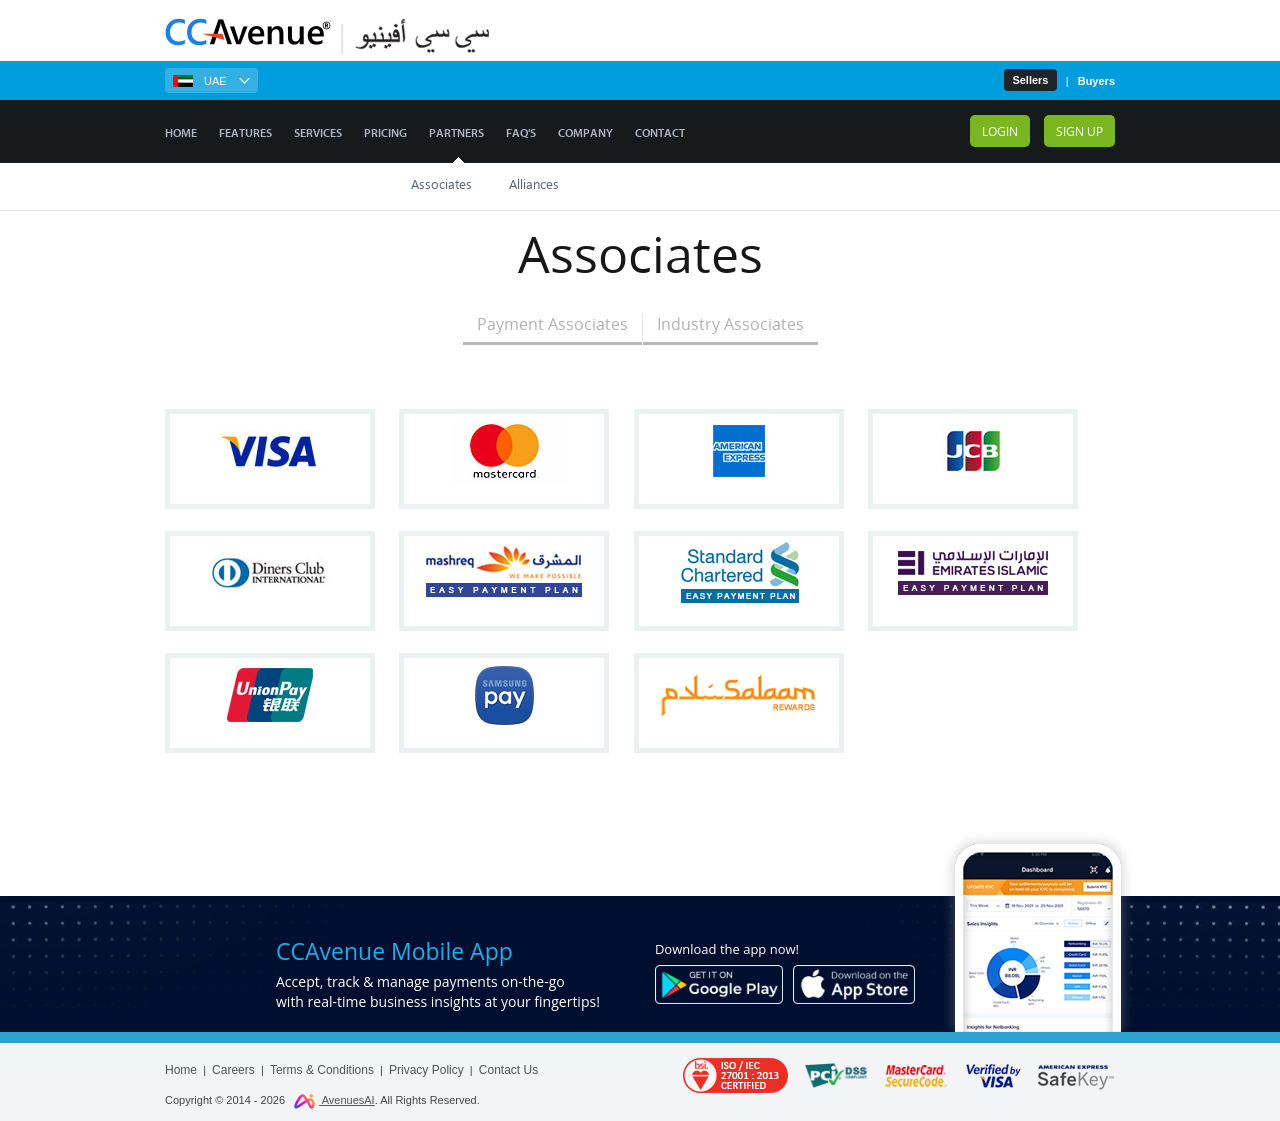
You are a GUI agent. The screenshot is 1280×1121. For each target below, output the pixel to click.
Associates (441, 183)
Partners (456, 133)
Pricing (385, 133)
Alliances (534, 183)
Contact (660, 133)
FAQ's (521, 133)
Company (585, 133)
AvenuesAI (334, 1100)
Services (318, 133)
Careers (233, 1070)
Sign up (1079, 131)
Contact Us (508, 1070)
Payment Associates (552, 324)
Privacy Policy (426, 1070)
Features (245, 133)
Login (1000, 131)
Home (181, 133)
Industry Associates (730, 324)
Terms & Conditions (322, 1070)
